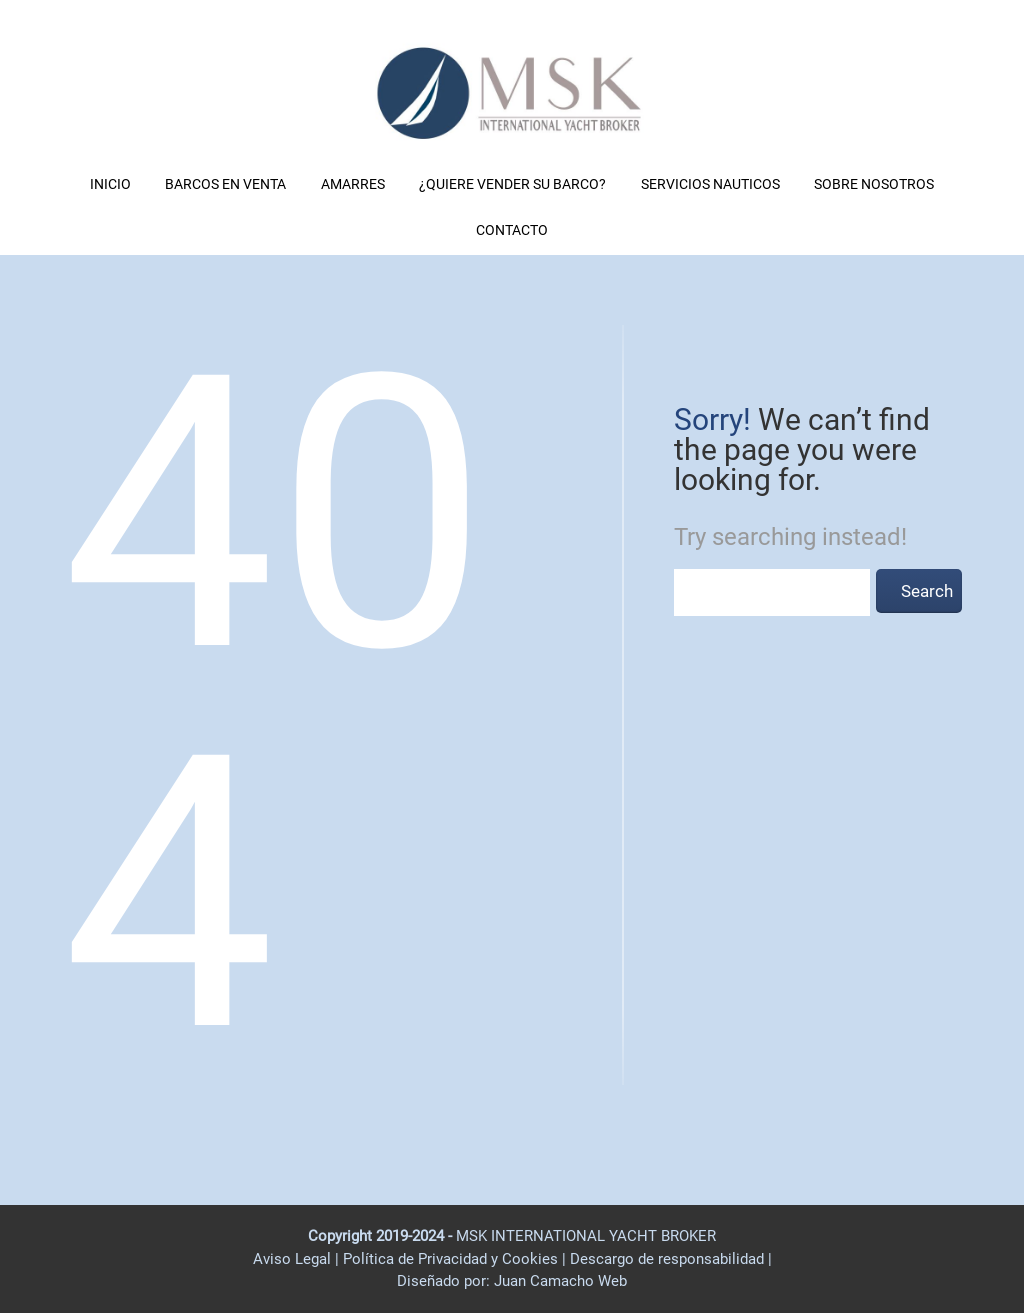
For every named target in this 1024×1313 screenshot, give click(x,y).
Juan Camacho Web (558, 1281)
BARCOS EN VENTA (225, 184)
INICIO (110, 184)
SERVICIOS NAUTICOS (710, 184)
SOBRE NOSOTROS (874, 184)
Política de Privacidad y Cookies (452, 1259)
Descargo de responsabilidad (669, 1259)
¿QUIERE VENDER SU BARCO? (512, 184)
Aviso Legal (292, 1259)
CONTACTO (512, 230)
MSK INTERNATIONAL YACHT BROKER (586, 1236)
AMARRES (353, 184)
